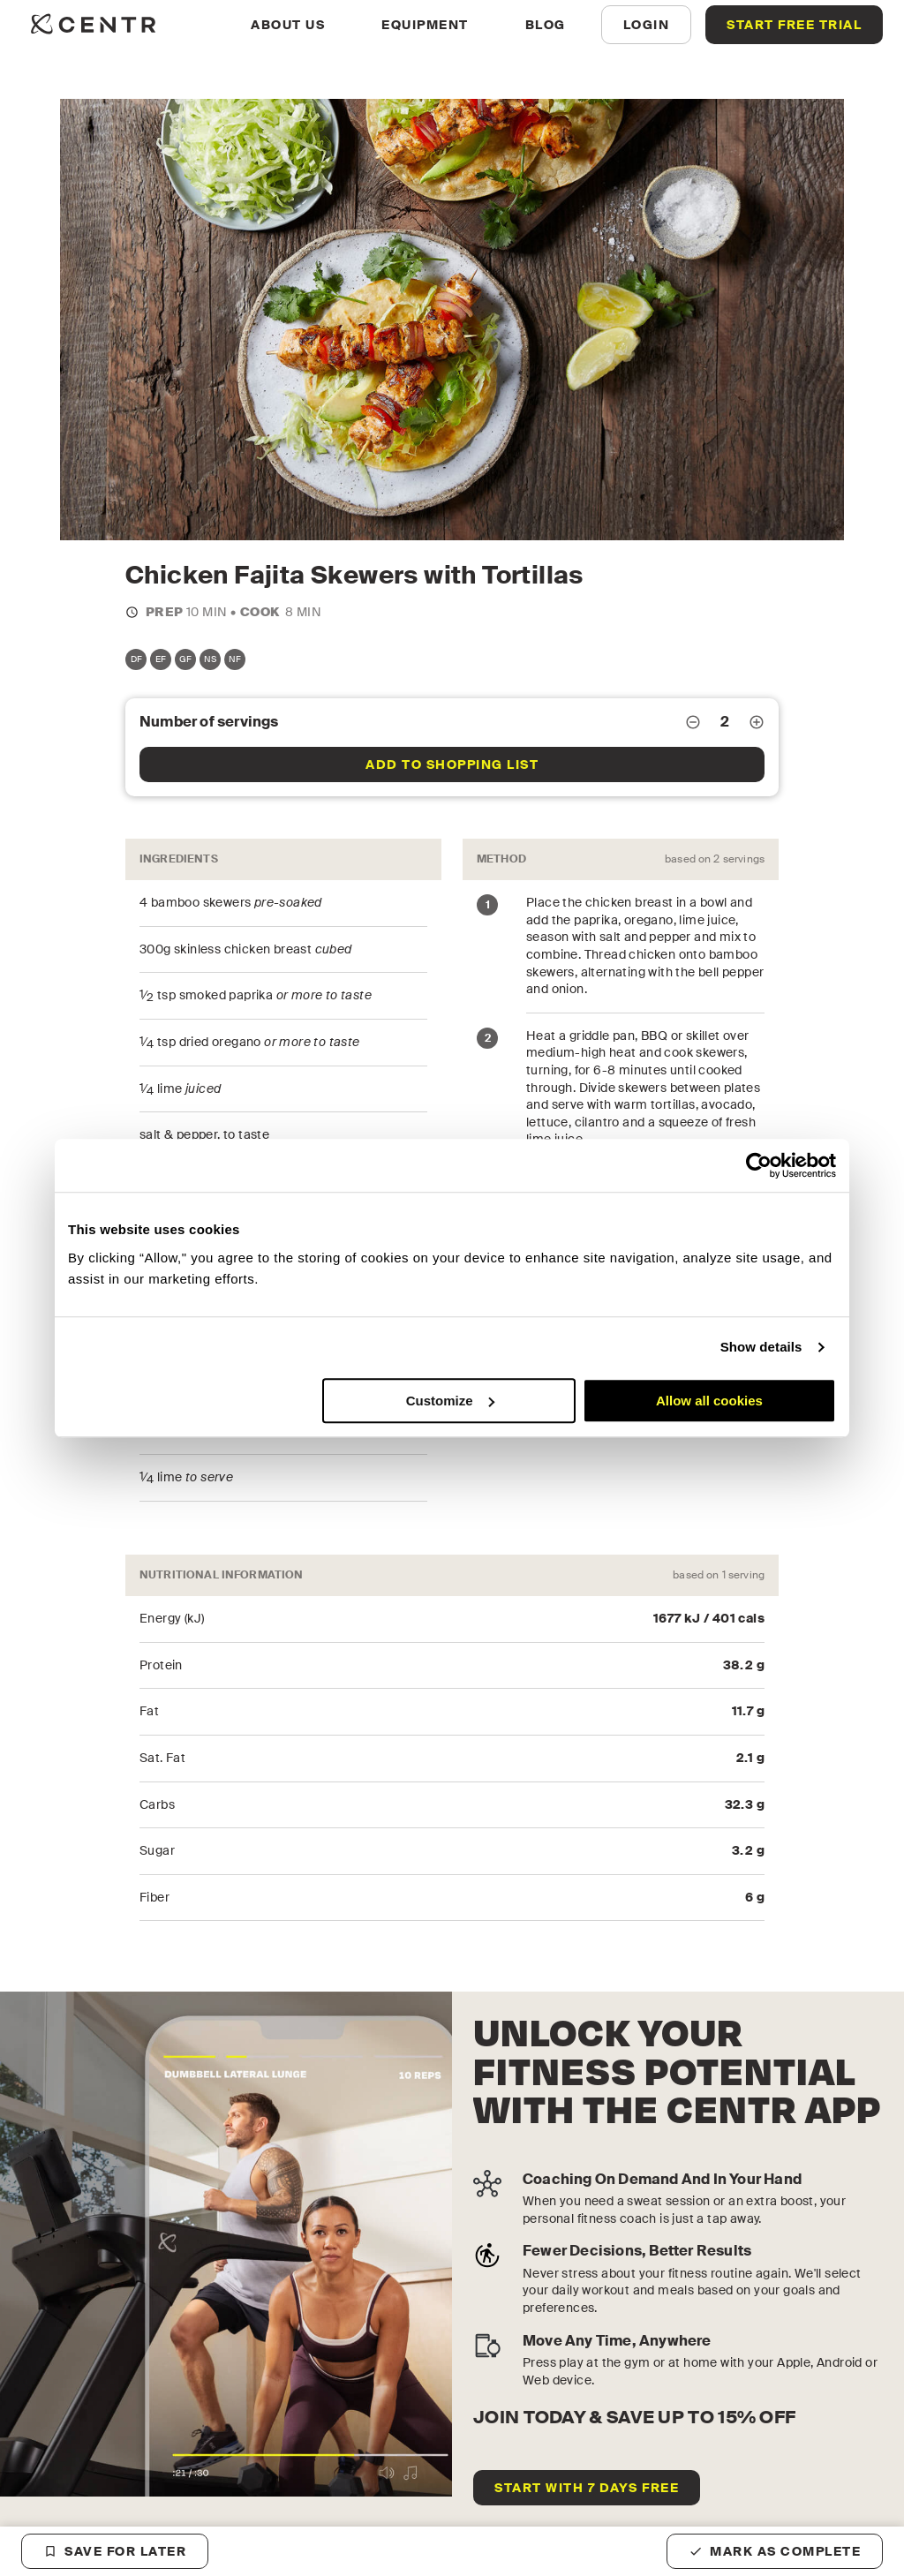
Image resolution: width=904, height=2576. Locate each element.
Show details (761, 1346)
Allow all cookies (709, 1400)
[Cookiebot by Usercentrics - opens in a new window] (759, 1165)
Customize (450, 1400)
